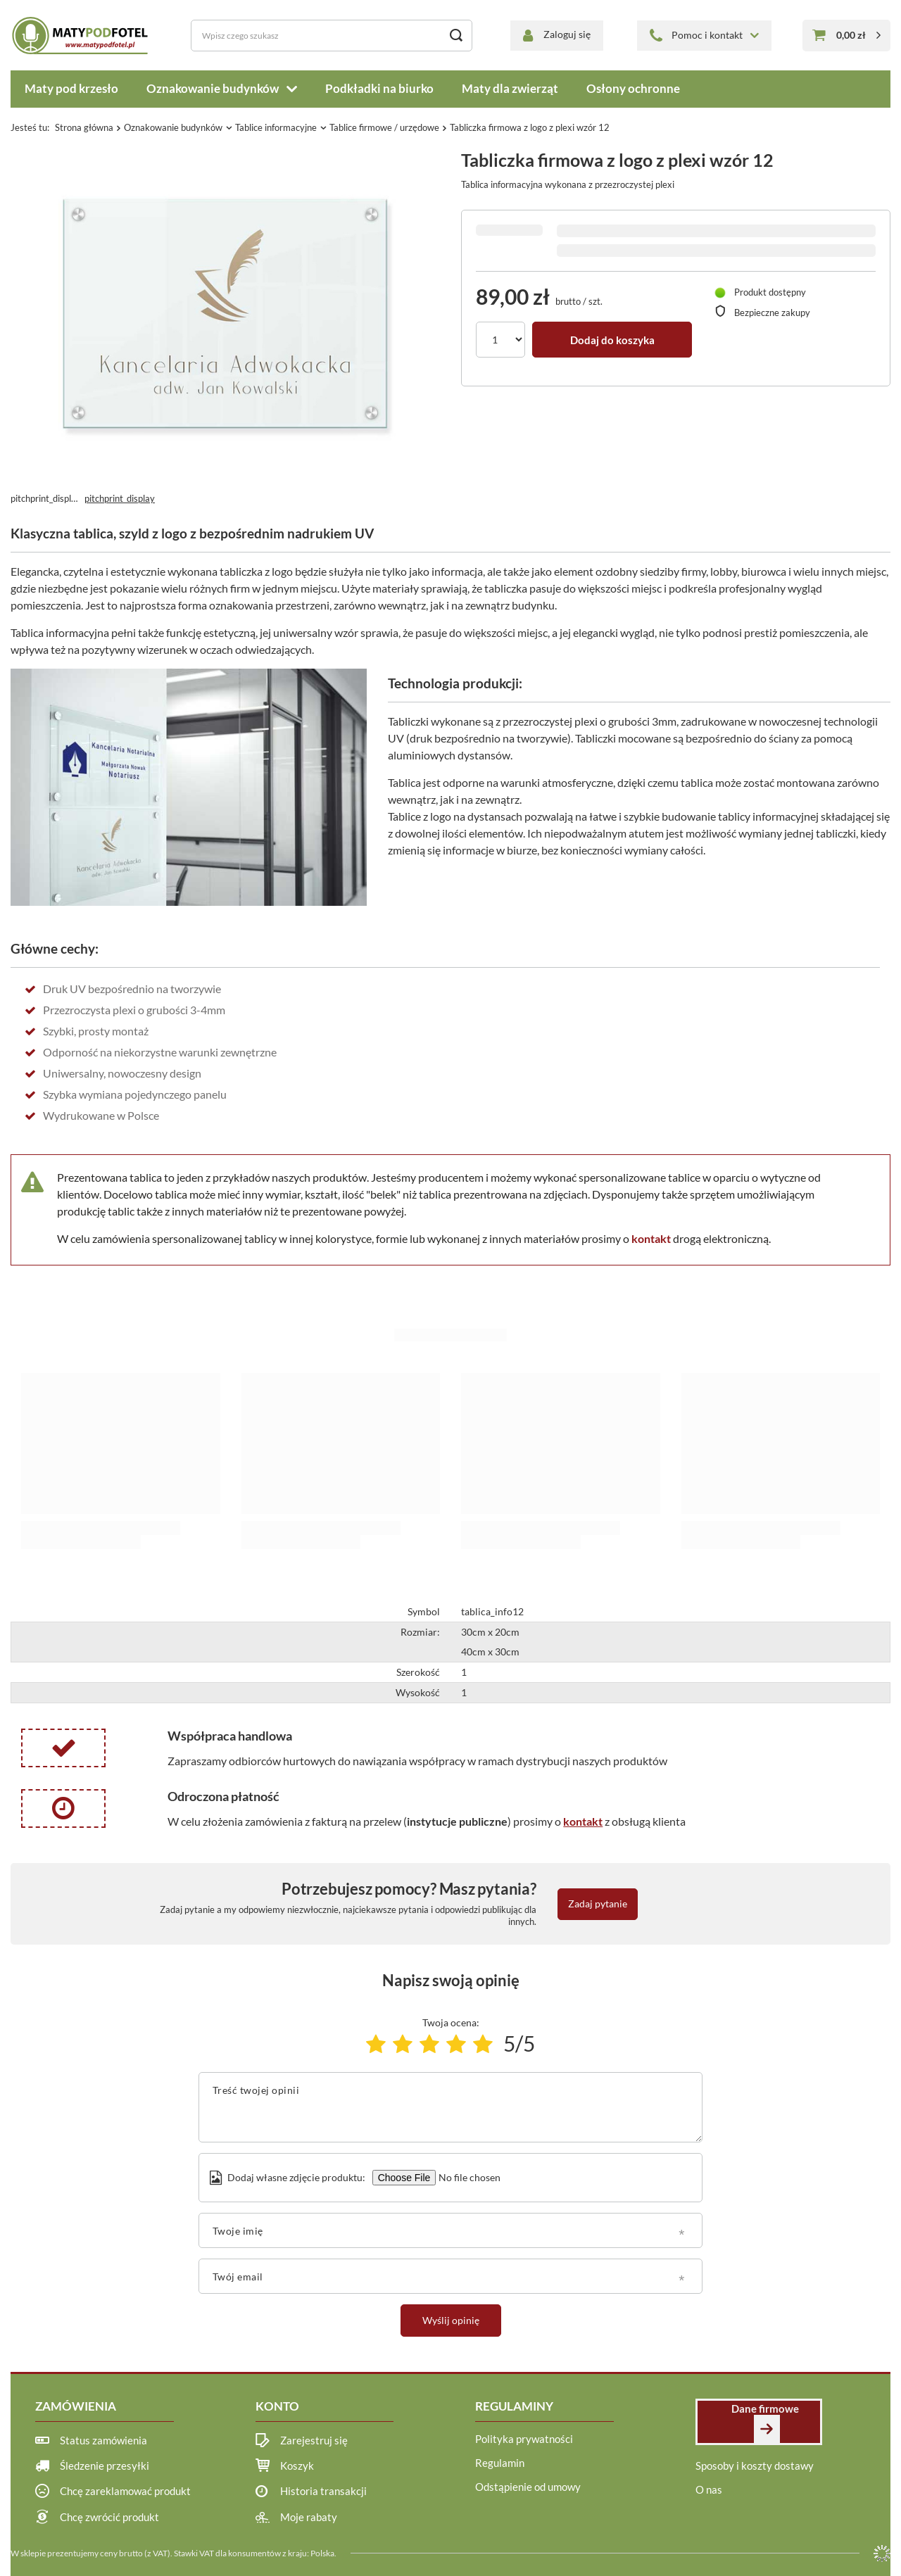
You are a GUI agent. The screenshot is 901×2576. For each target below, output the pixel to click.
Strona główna (84, 127)
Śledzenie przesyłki (104, 2465)
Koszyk (297, 2465)
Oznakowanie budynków (212, 88)
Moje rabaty (308, 2517)
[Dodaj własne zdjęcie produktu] (468, 2177)
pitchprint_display (119, 498)
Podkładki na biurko (379, 88)
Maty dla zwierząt (510, 88)
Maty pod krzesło (71, 88)
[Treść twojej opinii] (451, 2107)
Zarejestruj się (314, 2440)
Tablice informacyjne (276, 127)
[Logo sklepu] (82, 35)
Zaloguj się (567, 34)
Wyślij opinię (450, 2320)
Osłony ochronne (633, 88)
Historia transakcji (323, 2491)
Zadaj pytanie (597, 1903)
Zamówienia (75, 2406)
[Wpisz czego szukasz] (331, 35)
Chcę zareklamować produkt (125, 2491)
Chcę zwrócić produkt (109, 2517)
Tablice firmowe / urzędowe (384, 127)
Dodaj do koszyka (612, 340)
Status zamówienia (103, 2440)
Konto (277, 2406)
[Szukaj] (456, 35)
